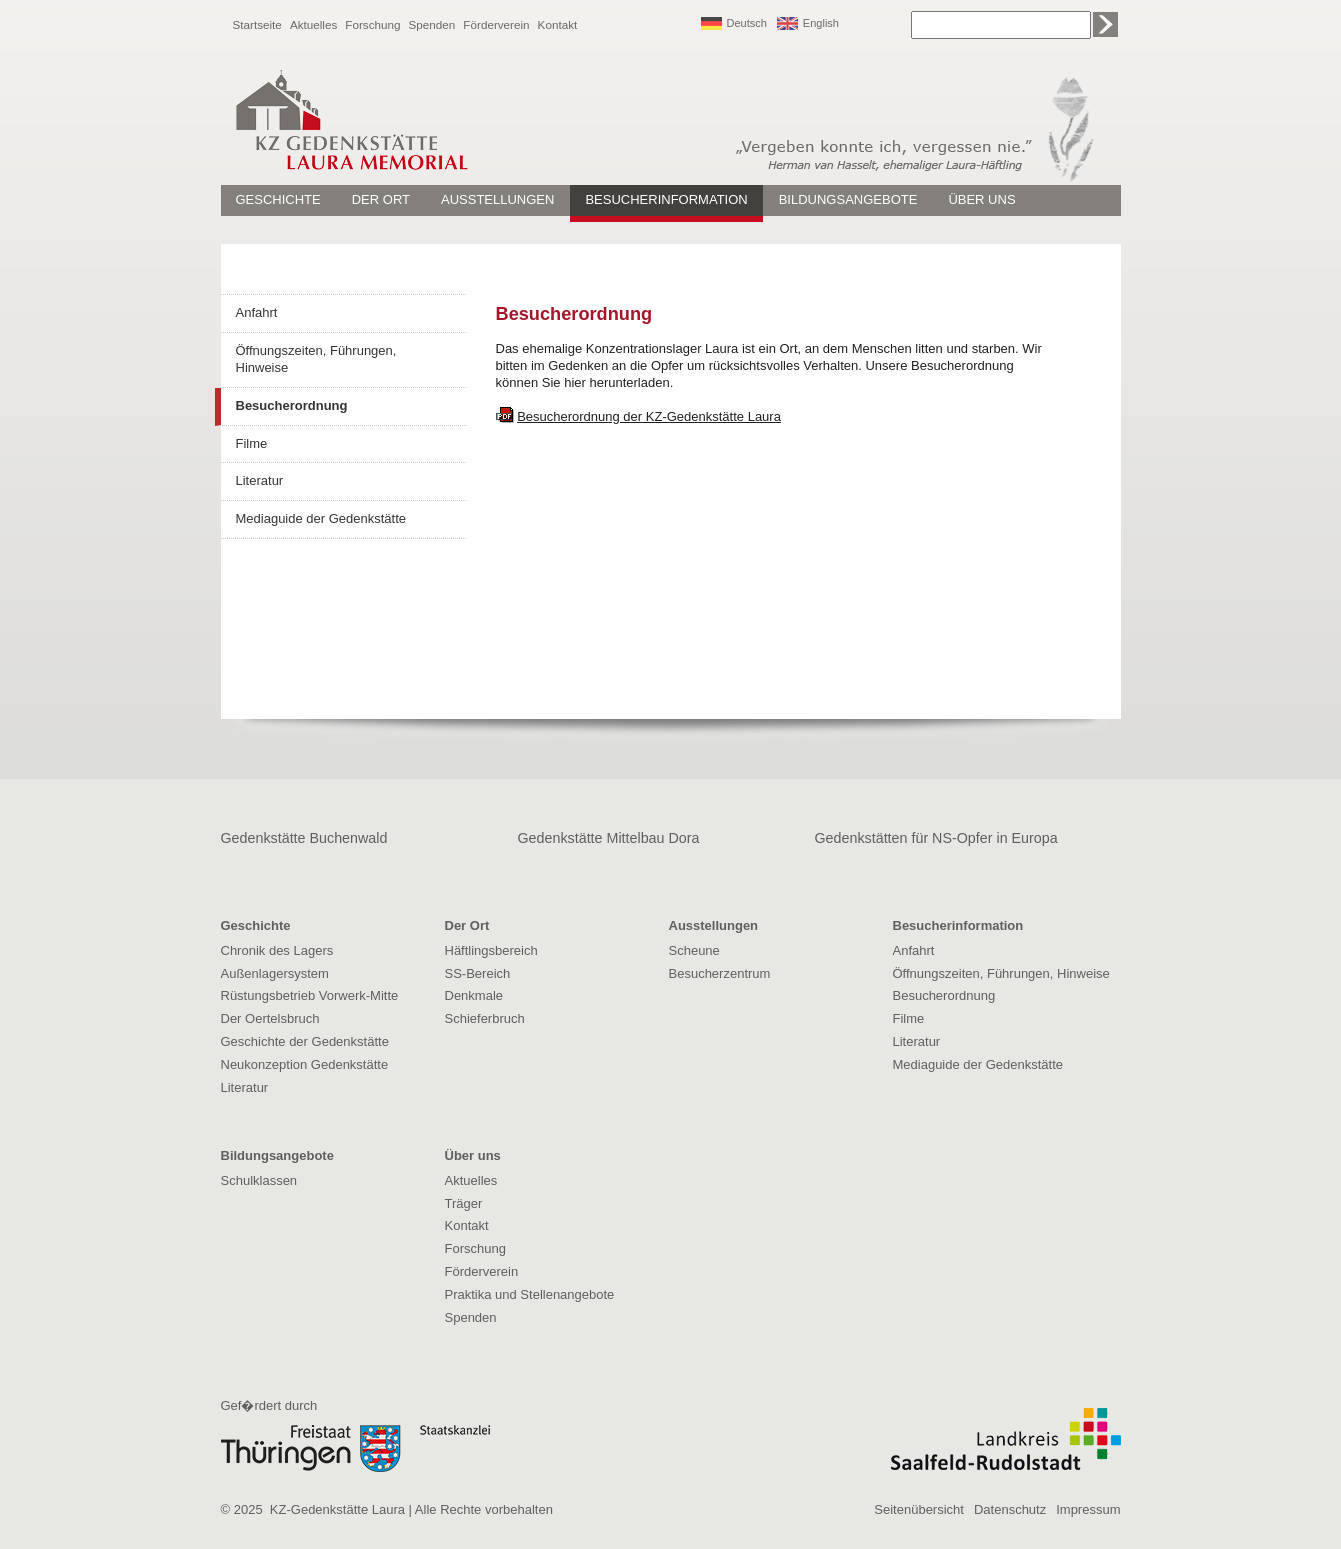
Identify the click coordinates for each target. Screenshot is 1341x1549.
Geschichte (278, 199)
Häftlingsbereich (491, 950)
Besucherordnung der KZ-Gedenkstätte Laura (649, 416)
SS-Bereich (478, 973)
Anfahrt (257, 312)
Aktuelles (313, 24)
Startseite (257, 24)
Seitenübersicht (919, 1509)
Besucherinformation (666, 199)
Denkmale (474, 995)
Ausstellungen (497, 199)
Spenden (432, 24)
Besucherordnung (292, 405)
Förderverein (496, 24)
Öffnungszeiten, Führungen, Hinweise (316, 359)
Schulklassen (259, 1180)
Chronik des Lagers (277, 950)
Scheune (694, 950)
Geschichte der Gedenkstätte (305, 1041)
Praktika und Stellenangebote (530, 1294)
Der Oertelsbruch (270, 1018)
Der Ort (381, 199)
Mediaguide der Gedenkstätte (321, 518)
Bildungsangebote (848, 199)
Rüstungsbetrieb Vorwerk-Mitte (310, 995)
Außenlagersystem (275, 973)
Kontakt (558, 24)
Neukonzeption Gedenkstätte (305, 1064)
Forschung (372, 24)
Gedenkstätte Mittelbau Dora (609, 838)
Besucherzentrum (720, 973)
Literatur (260, 480)
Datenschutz (1010, 1509)
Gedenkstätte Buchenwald (304, 838)
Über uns (981, 199)
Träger (464, 1203)
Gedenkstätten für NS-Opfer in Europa (936, 838)
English (821, 23)
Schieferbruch (485, 1018)
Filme (252, 443)
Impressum (1088, 1509)
